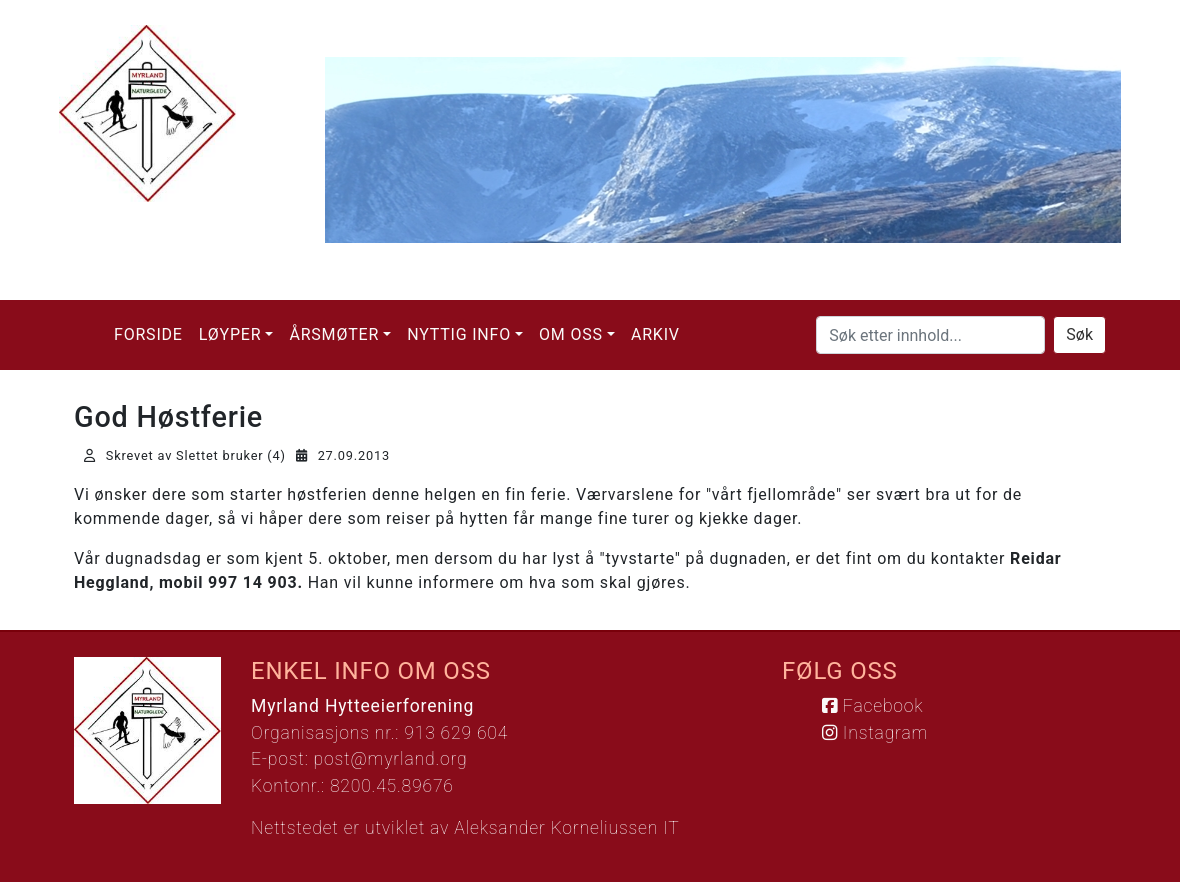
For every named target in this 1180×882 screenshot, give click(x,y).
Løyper (230, 334)
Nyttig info (459, 334)
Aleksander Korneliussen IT (566, 828)
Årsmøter (334, 334)
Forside (148, 334)
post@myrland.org (391, 759)
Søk (1079, 334)
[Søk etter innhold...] (930, 335)
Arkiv (655, 334)
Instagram (875, 733)
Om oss (571, 334)
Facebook (872, 706)
